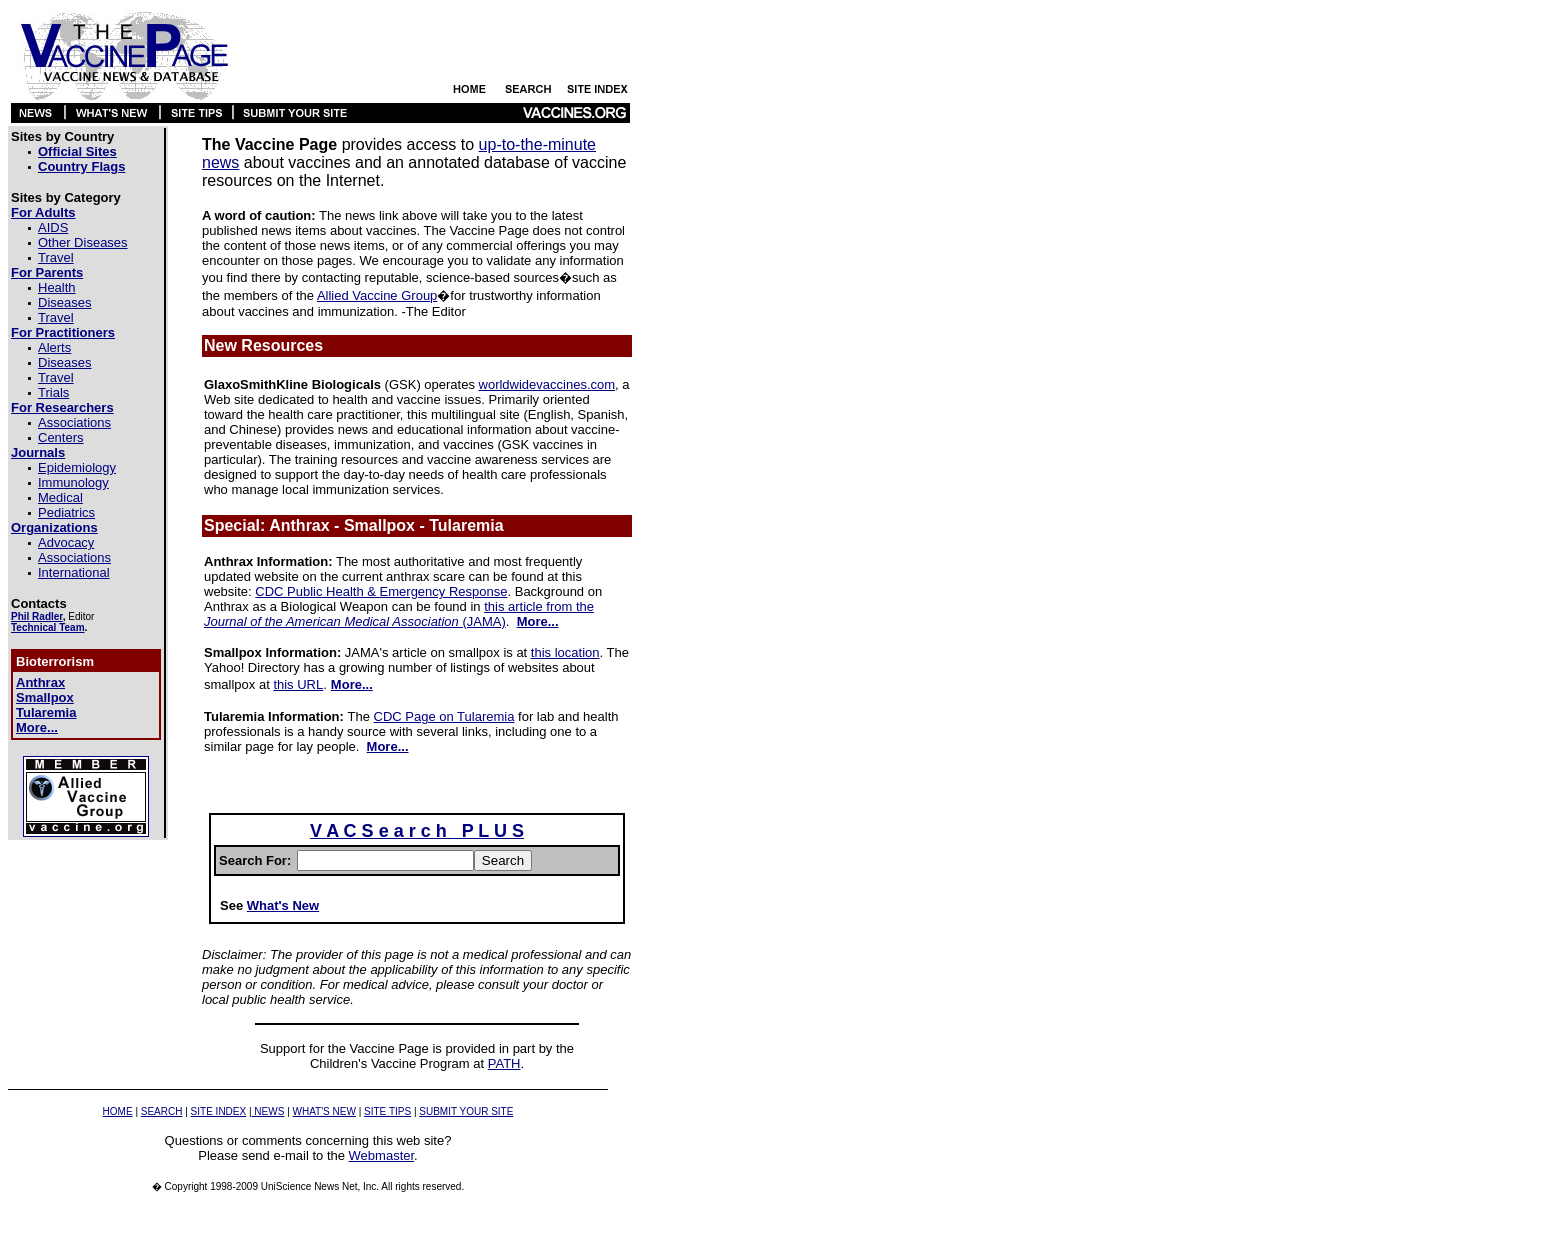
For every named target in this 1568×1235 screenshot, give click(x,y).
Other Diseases (83, 242)
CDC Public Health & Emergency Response (381, 591)
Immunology (73, 482)
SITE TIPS (387, 1111)
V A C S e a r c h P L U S (417, 831)
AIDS (53, 227)
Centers (61, 437)
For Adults (43, 212)
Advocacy (66, 542)
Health (57, 287)
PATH (504, 1063)
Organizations (54, 527)
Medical (60, 497)
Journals (38, 452)
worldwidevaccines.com (547, 384)
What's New (283, 905)
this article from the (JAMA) (399, 614)
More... (37, 727)
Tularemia (46, 712)
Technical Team (48, 627)
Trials (53, 392)
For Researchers (62, 407)
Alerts (54, 347)
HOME (118, 1111)
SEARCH (162, 1111)
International (74, 572)
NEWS (268, 1111)
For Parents (47, 272)
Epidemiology (77, 467)
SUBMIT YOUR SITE (466, 1111)
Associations (74, 422)
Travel (56, 257)
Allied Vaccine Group (377, 295)
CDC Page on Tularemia (444, 716)
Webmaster (382, 1155)
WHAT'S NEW (324, 1111)
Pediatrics (66, 512)
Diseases (64, 302)
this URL (298, 684)
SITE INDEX (219, 1111)
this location (565, 652)
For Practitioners (63, 332)
